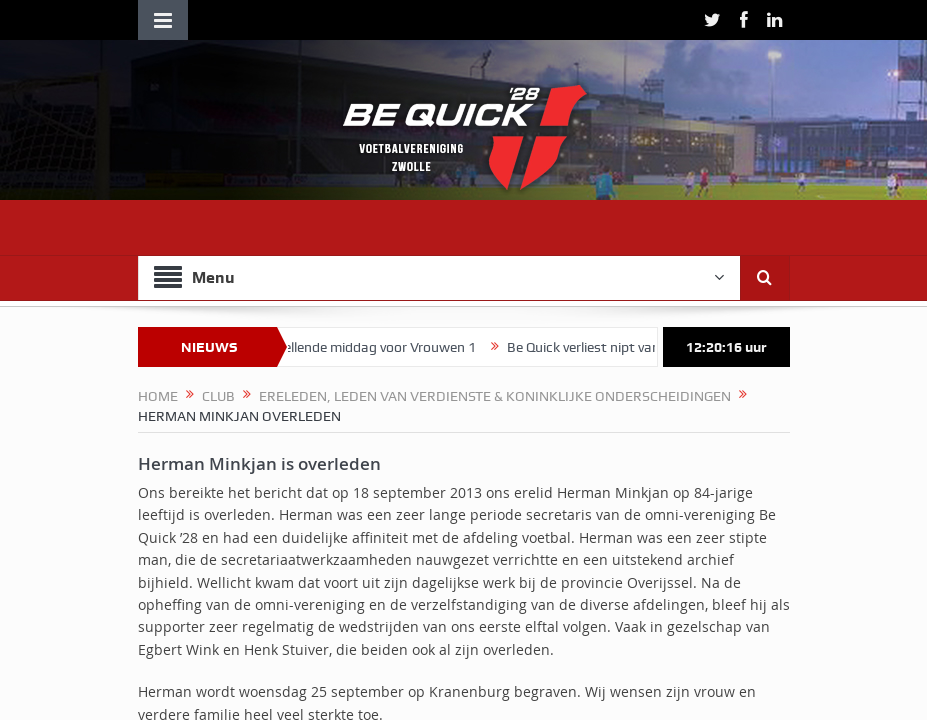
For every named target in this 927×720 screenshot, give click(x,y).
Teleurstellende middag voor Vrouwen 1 (366, 347)
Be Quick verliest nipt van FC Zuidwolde (637, 347)
